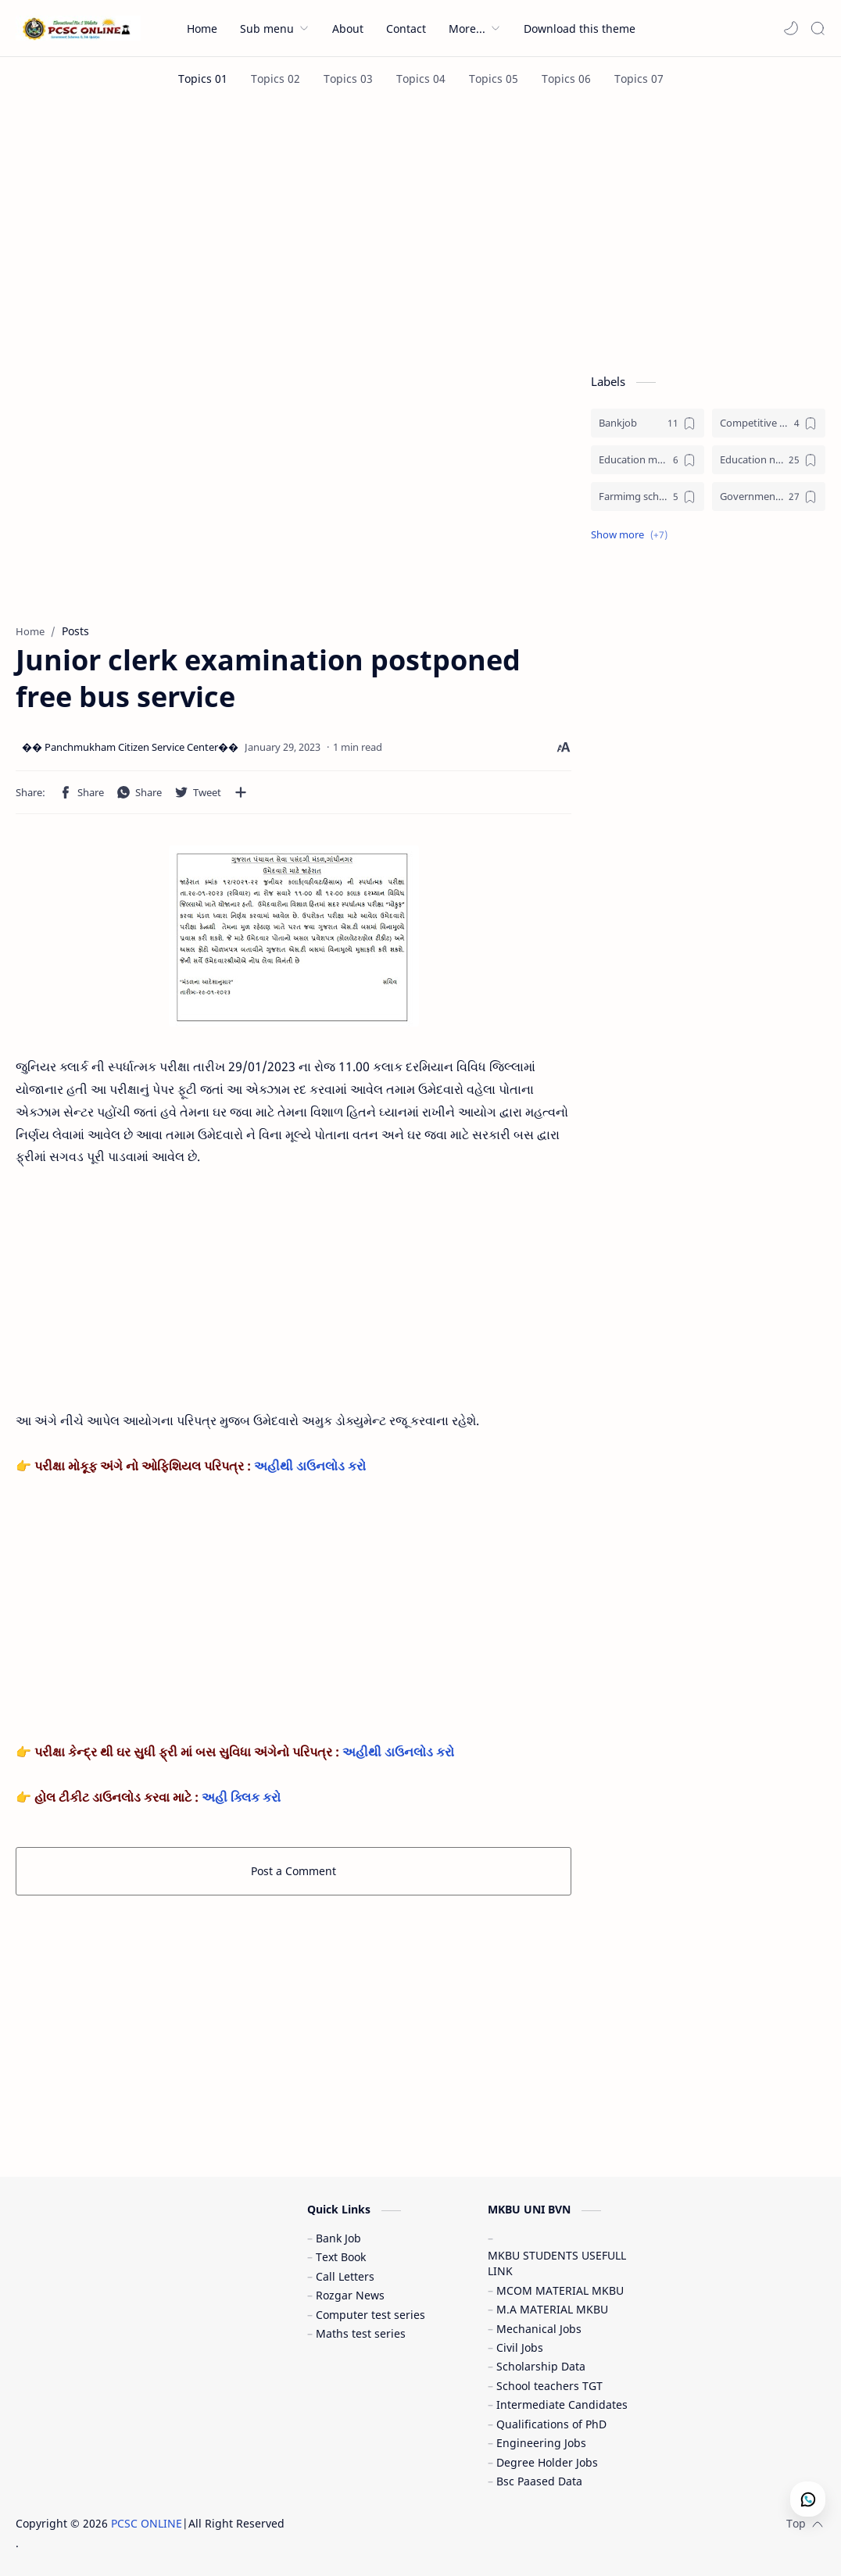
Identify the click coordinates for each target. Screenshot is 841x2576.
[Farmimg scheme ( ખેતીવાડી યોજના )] (647, 496)
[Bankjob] (647, 423)
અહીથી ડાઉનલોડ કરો (308, 1465)
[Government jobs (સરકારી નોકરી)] (768, 496)
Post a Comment (293, 1870)
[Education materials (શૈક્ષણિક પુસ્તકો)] (647, 459)
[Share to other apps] (240, 792)
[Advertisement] (420, 232)
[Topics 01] (202, 78)
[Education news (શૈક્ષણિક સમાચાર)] (768, 459)
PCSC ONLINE (146, 2523)
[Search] (817, 28)
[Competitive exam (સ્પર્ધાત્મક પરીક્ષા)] (768, 423)
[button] (791, 28)
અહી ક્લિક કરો (243, 1797)
